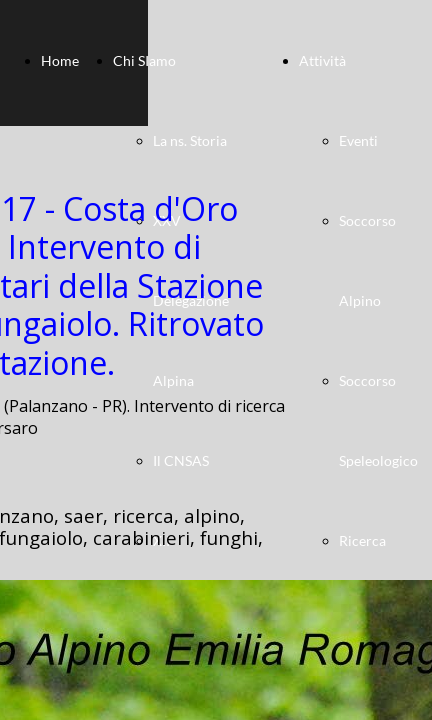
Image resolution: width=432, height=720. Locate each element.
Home (60, 60)
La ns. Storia (190, 140)
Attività (322, 60)
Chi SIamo (144, 60)
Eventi (358, 140)
